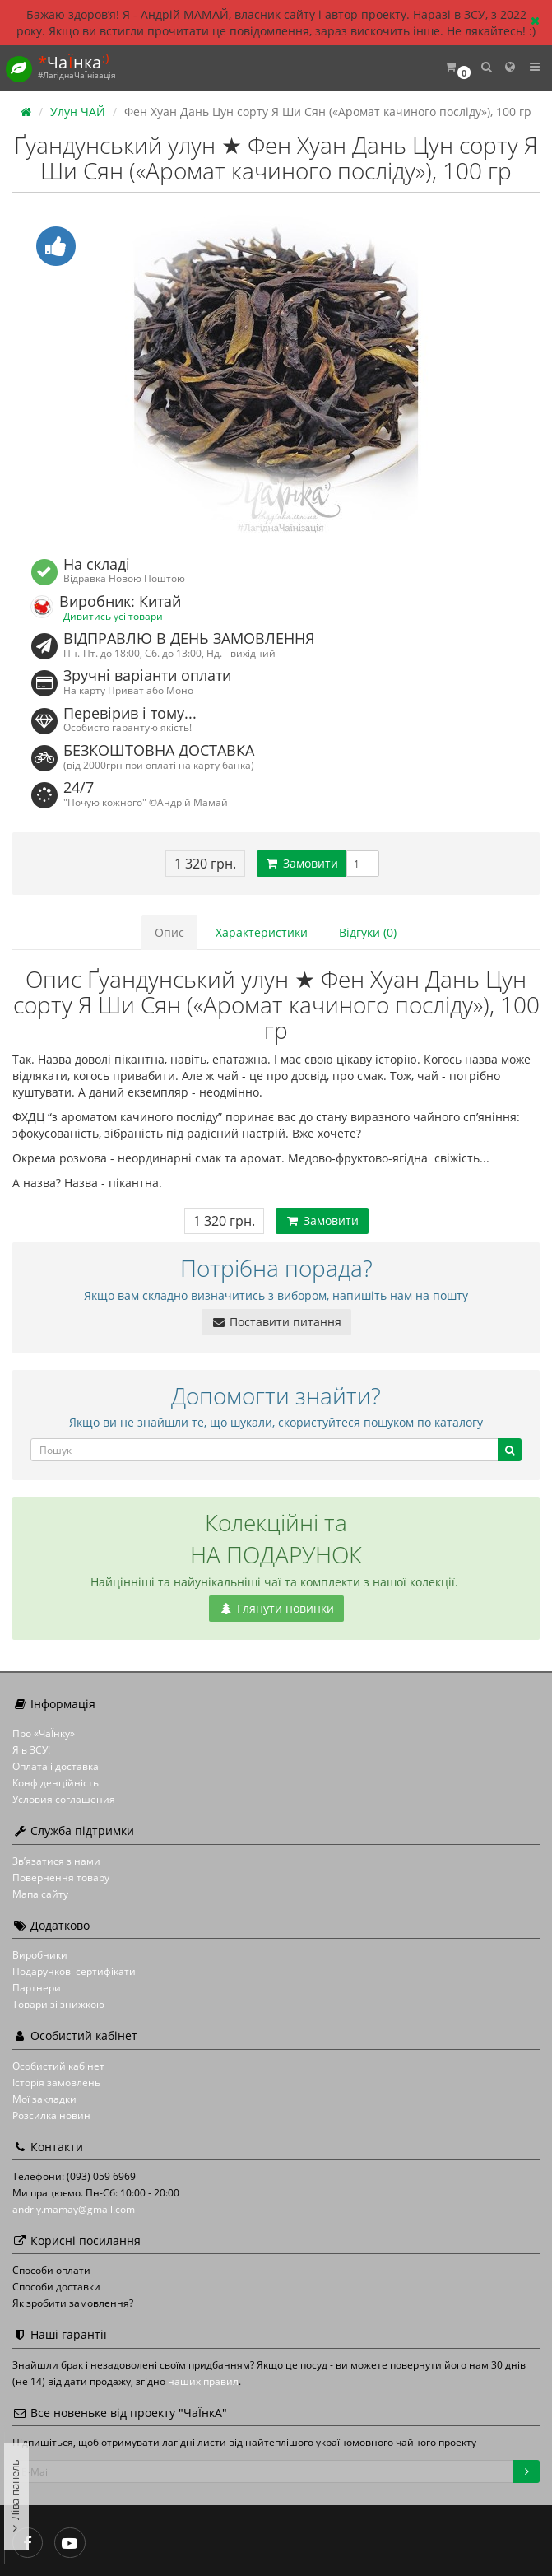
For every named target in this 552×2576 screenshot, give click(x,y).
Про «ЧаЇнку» (43, 1733)
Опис (169, 932)
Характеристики (262, 932)
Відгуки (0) (368, 932)
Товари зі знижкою (58, 2004)
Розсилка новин (51, 2115)
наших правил (203, 2381)
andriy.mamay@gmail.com (73, 2209)
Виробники (39, 1955)
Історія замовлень (56, 2082)
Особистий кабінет (58, 2066)
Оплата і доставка (55, 1766)
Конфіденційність (55, 1783)
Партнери (36, 1988)
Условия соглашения (63, 1799)
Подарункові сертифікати (74, 1971)
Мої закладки (44, 2099)
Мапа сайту (40, 1894)
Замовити (301, 863)
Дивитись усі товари (113, 615)
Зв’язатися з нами (56, 1861)
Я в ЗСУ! (31, 1750)
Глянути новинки (276, 1608)
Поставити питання (276, 1322)
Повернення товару (60, 1877)
